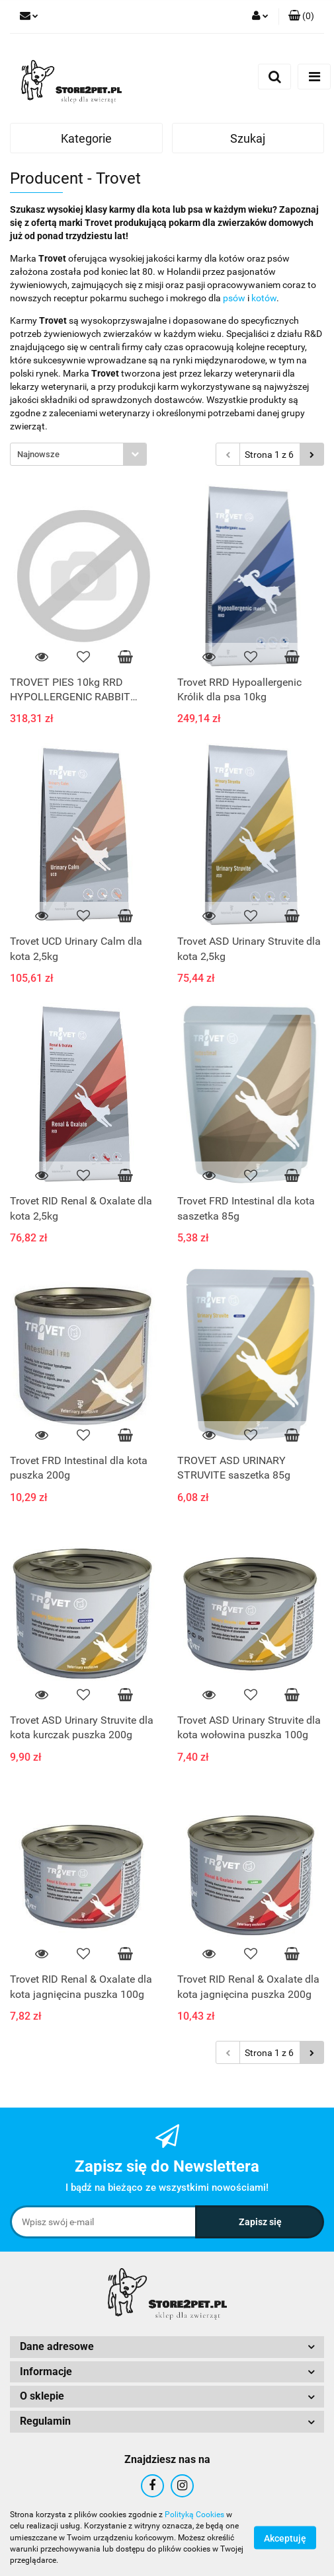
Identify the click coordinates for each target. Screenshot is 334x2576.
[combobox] (78, 454)
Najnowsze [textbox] (38, 454)
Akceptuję (285, 2538)
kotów (263, 298)
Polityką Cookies (194, 2514)
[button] (301, 16)
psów (234, 298)
